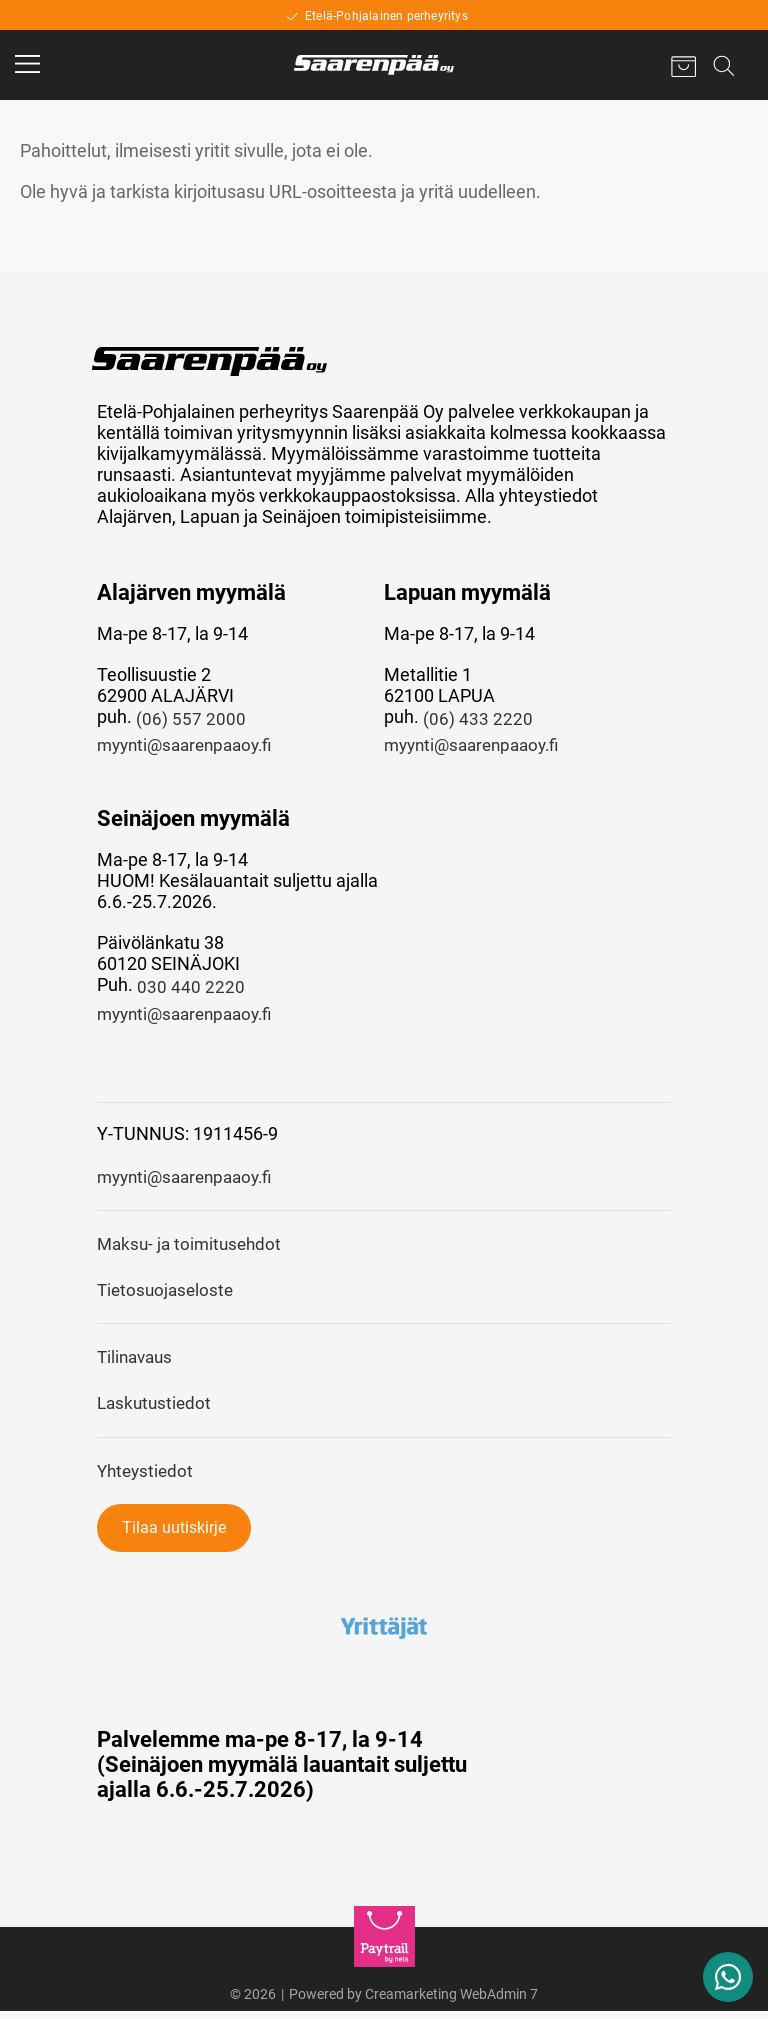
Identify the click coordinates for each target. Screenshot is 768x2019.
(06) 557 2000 (191, 719)
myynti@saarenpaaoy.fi (191, 746)
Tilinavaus (137, 1363)
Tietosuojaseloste (168, 1295)
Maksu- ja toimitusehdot (193, 1248)
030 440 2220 (191, 989)
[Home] (374, 65)
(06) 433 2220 (478, 719)
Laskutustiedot (156, 1410)
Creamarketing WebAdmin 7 (451, 2002)
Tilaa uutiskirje (174, 1535)
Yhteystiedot (147, 1478)
